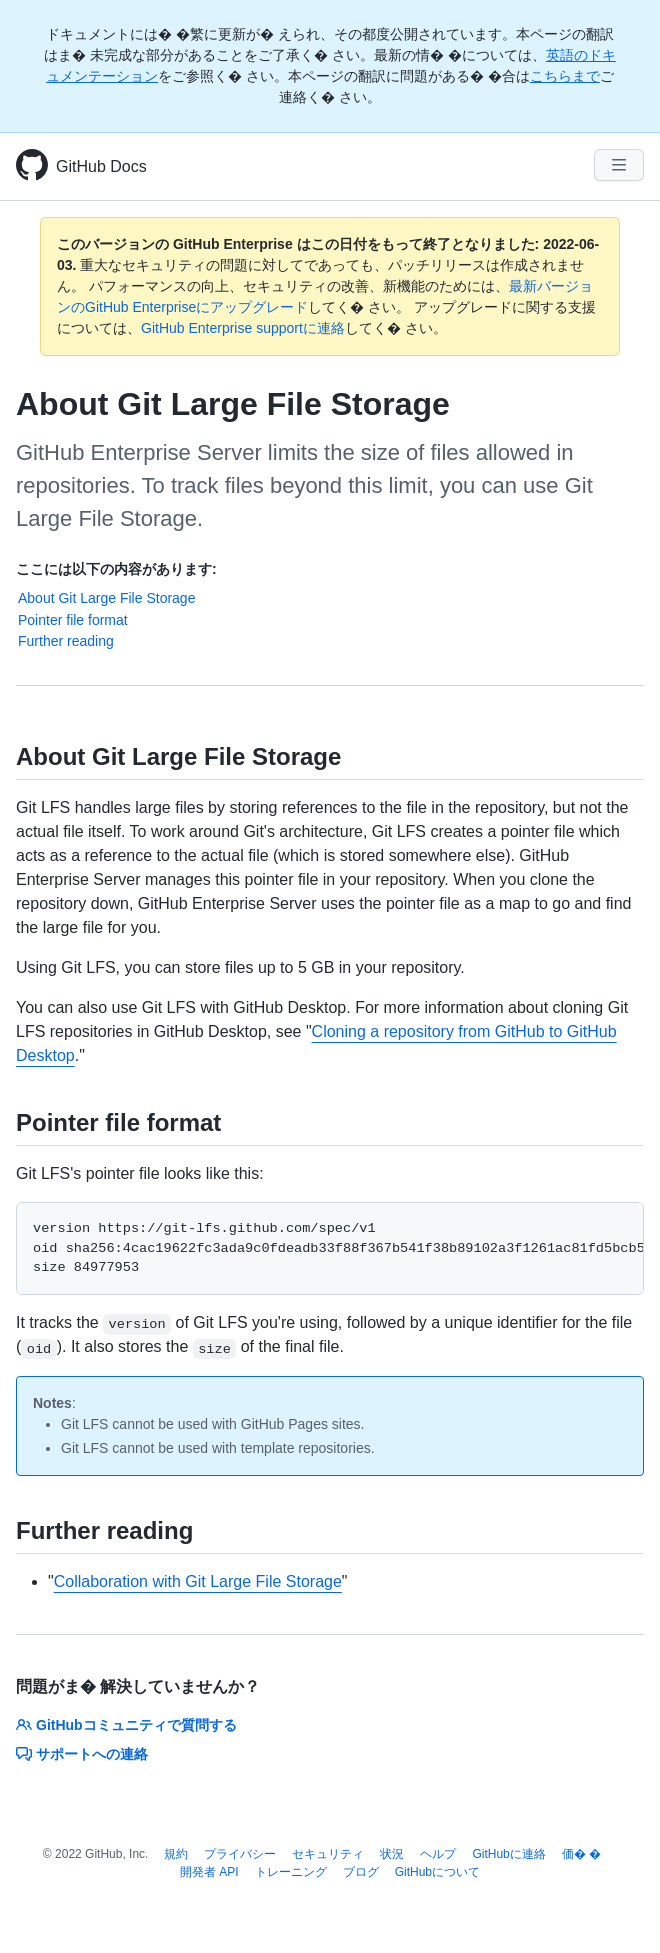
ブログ (361, 1872)
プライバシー (240, 1854)
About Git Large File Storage (106, 598)
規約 (176, 1854)
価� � (581, 1854)
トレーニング (291, 1872)
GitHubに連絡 (508, 1854)
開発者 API (209, 1872)
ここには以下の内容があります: (116, 569)
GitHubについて (437, 1872)
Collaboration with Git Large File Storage (198, 1581)
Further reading (66, 641)
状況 (392, 1854)
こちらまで (565, 76)
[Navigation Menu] (619, 165)
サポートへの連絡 (82, 1754)
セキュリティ (328, 1854)
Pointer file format (73, 620)
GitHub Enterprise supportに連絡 (243, 328)
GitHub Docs (101, 166)
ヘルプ (438, 1854)
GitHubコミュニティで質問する (126, 1725)
